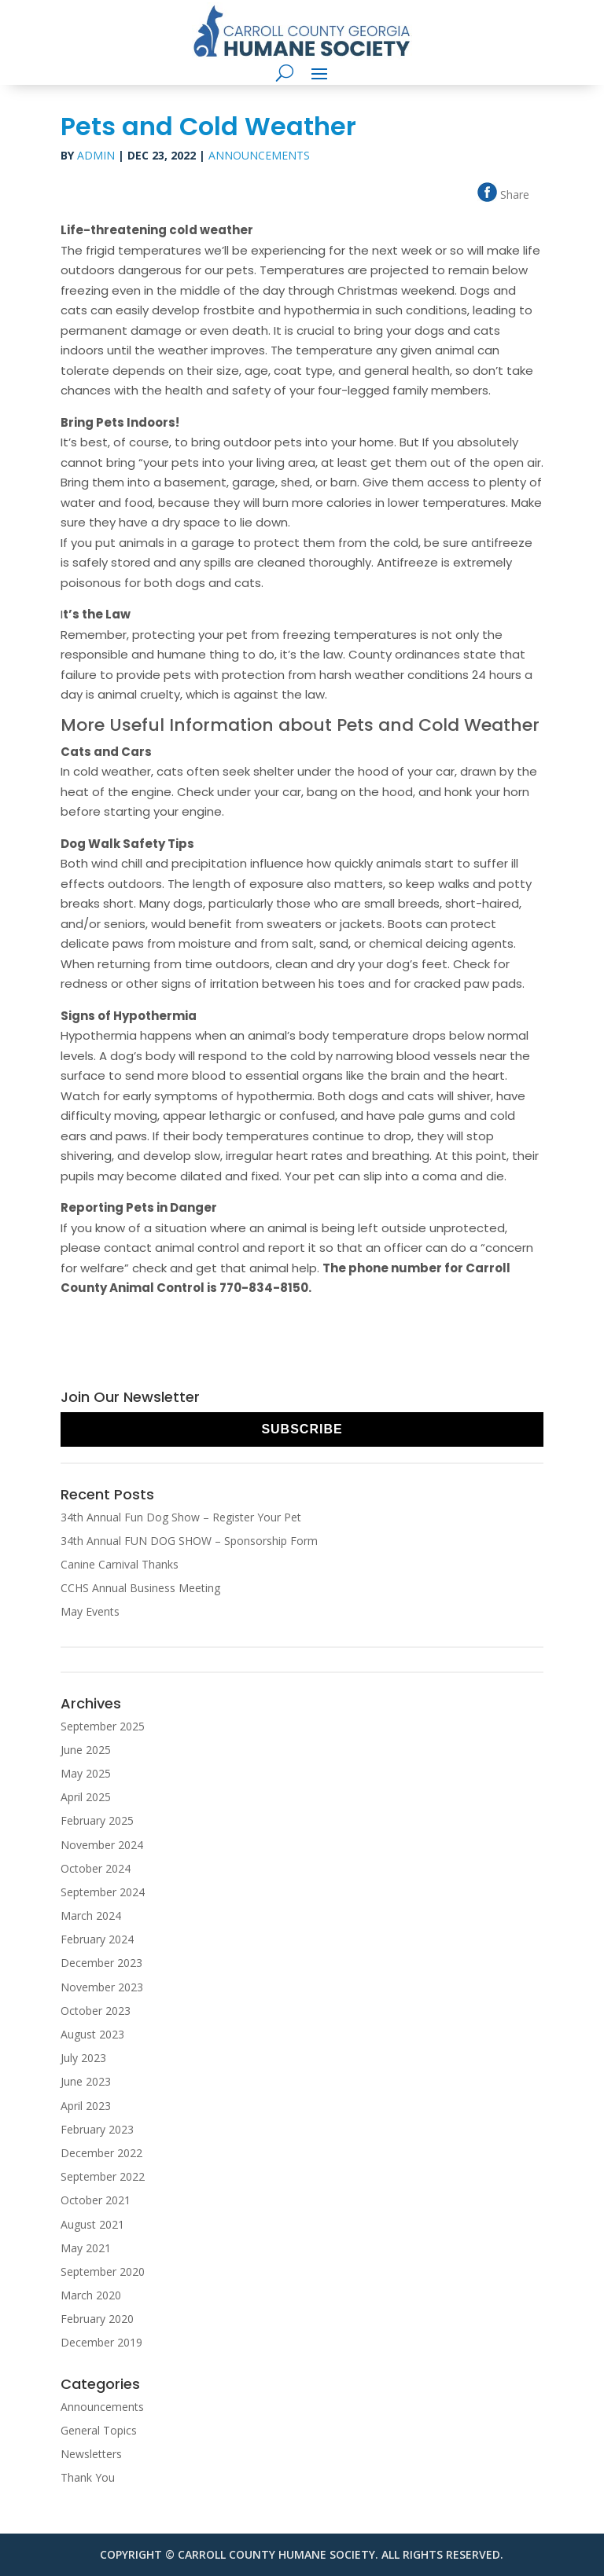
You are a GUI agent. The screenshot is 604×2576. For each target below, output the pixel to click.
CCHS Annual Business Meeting (140, 1587)
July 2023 (83, 2057)
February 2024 (97, 1939)
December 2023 (101, 1962)
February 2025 (97, 1820)
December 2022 (101, 2152)
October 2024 (96, 1868)
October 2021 (96, 2200)
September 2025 (103, 1726)
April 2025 (86, 1796)
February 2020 (97, 2318)
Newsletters (91, 2453)
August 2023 (92, 2034)
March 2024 (91, 1915)
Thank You (88, 2477)
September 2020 (103, 2271)
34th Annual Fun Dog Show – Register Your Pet (181, 1517)
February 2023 (97, 2129)
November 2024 (102, 1844)
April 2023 (86, 2105)
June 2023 (86, 2081)
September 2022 (103, 2176)
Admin (96, 155)
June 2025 (86, 1749)
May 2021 (86, 2247)
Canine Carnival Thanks (120, 1564)
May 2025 (86, 1773)
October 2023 (96, 2010)
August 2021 (92, 2224)
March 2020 (91, 2295)
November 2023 (102, 1987)
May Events (90, 1611)
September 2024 (103, 1891)
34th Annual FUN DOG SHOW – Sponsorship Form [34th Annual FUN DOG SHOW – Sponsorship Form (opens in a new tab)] (189, 1540)
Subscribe (301, 1429)
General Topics (99, 2430)
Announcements (259, 155)
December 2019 (101, 2342)
